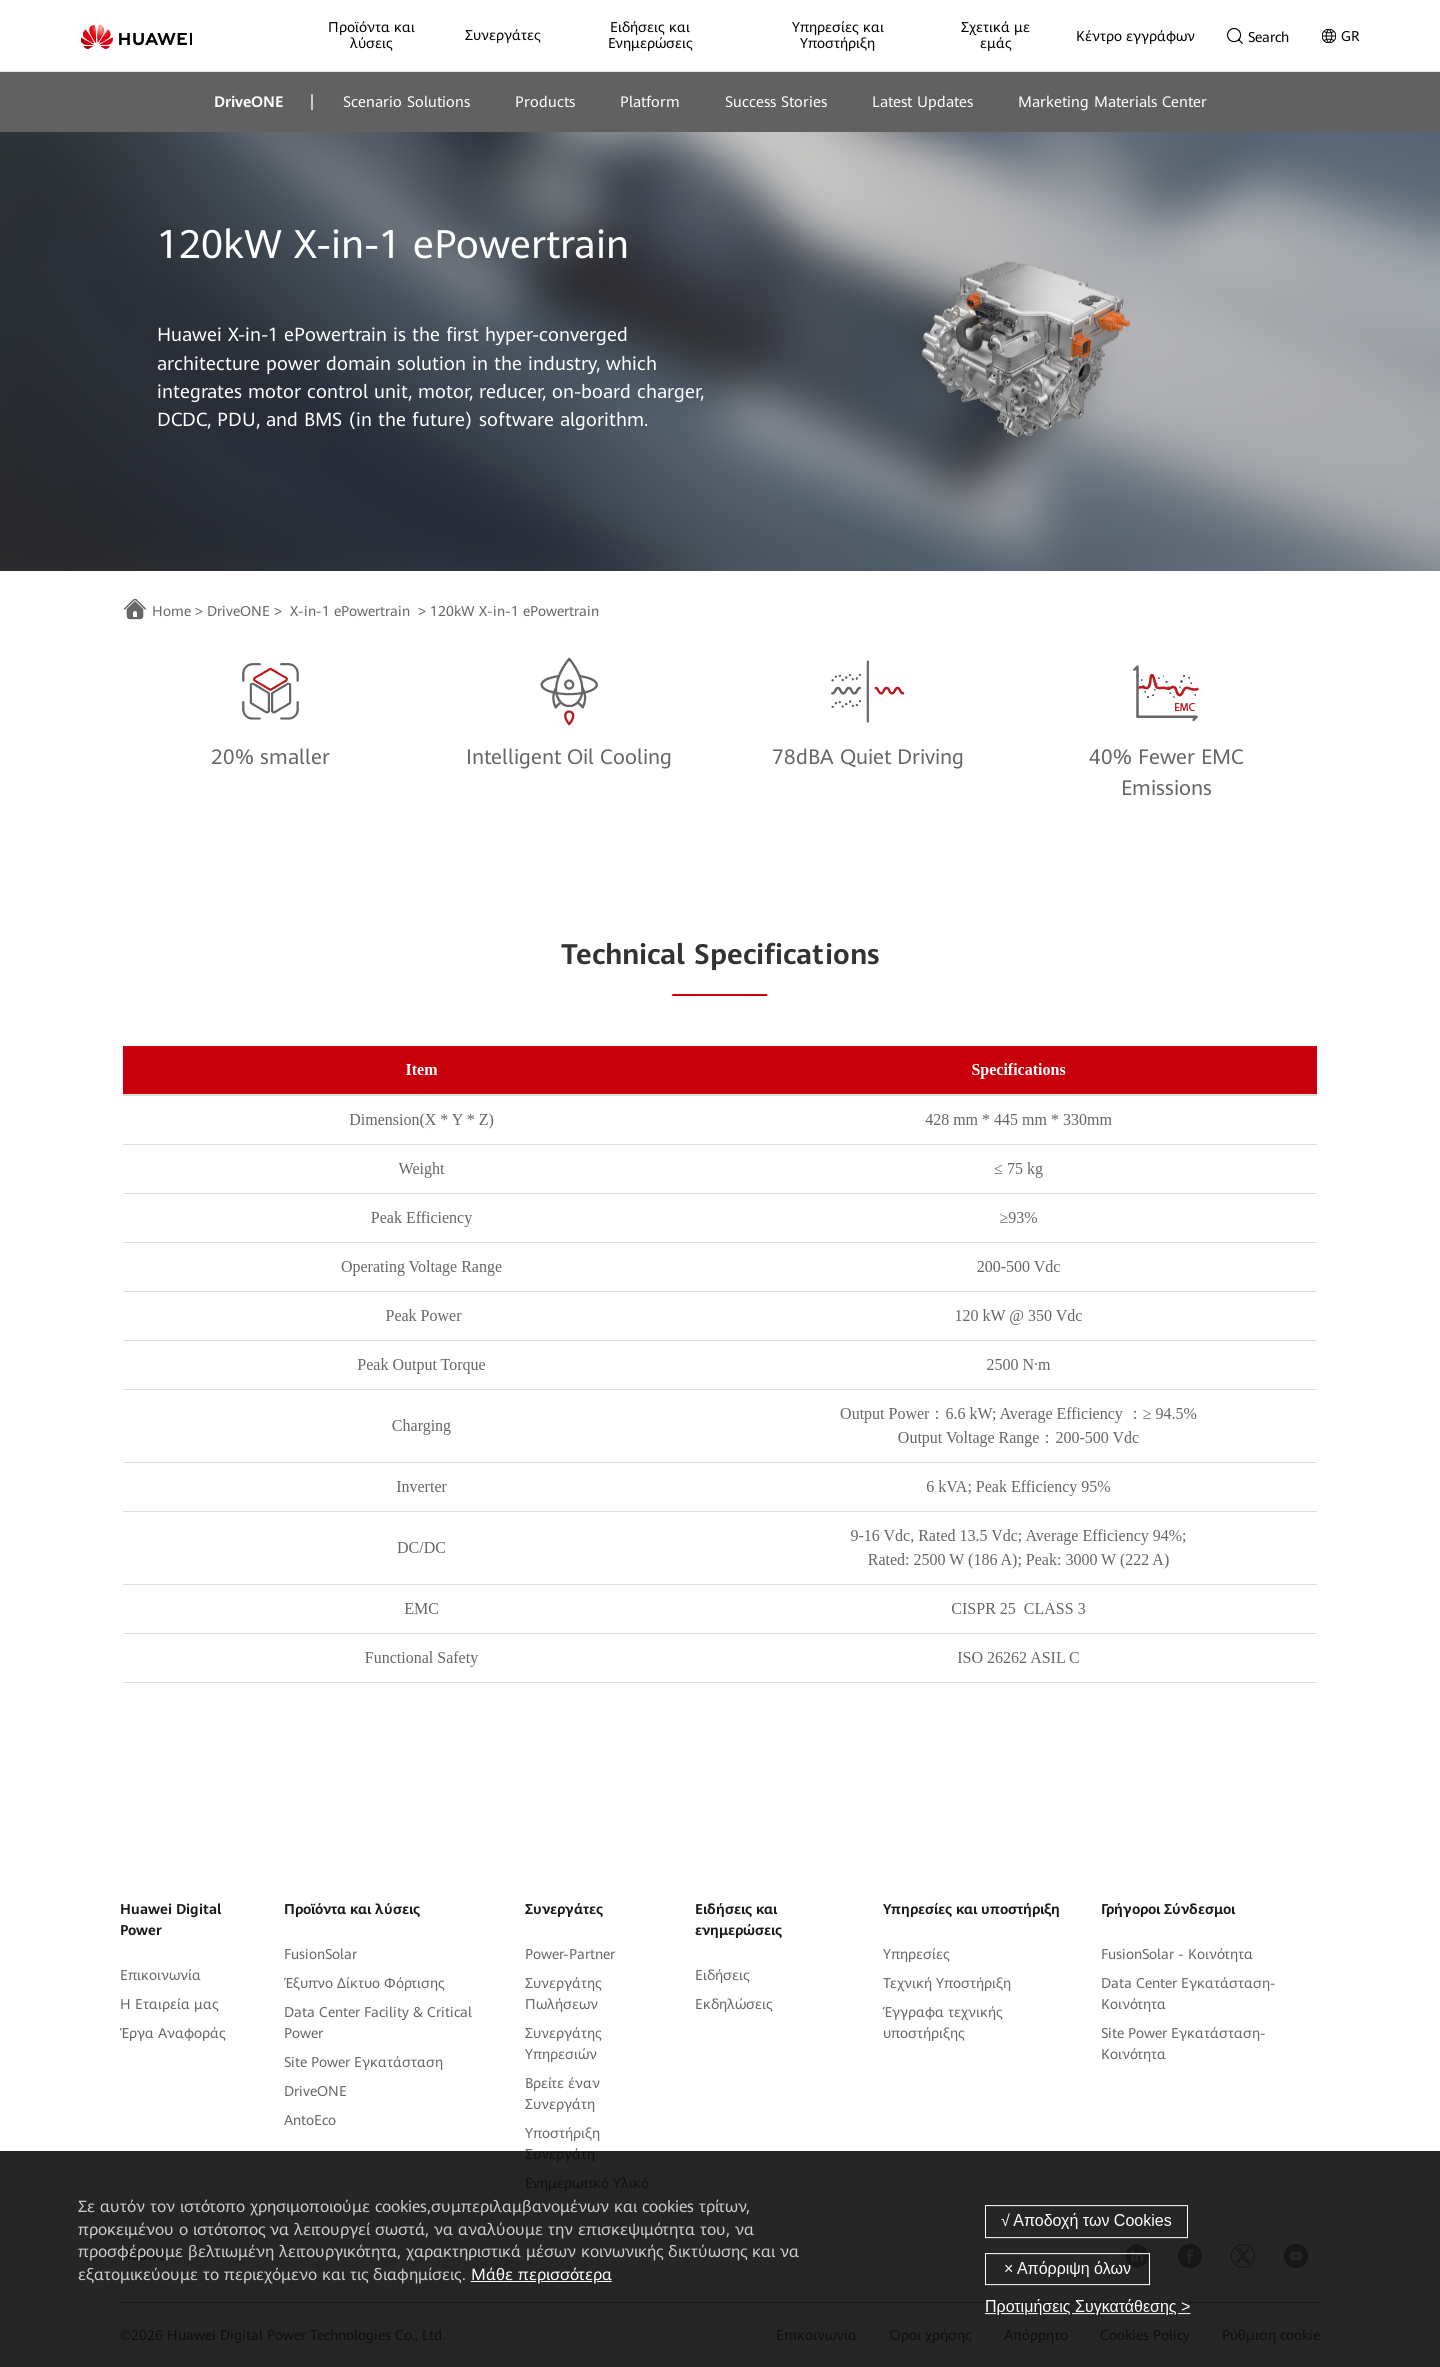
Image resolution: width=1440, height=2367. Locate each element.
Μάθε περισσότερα (541, 2274)
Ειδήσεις (722, 1975)
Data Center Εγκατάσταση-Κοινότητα (1188, 1993)
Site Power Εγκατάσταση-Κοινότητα (1183, 2043)
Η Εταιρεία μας (169, 2004)
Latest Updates (922, 102)
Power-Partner (570, 1954)
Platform (650, 102)
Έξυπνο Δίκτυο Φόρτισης (364, 1983)
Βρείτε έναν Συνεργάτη (562, 2093)
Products (545, 102)
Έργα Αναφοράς (173, 2033)
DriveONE (248, 102)
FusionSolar (320, 1954)
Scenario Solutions (406, 102)
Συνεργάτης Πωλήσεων (563, 1993)
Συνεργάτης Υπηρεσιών (563, 2043)
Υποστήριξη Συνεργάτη (562, 2143)
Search (1258, 36)
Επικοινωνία (160, 1975)
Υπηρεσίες (916, 1954)
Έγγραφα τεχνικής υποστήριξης (943, 2022)
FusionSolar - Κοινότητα (1177, 1954)
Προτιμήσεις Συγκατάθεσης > (1087, 2306)
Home (171, 611)
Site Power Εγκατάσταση (363, 2062)
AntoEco (310, 2120)
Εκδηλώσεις (734, 2004)
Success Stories (776, 102)
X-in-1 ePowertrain (350, 611)
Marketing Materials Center (1112, 102)
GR (1340, 36)
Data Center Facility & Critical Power (378, 2022)
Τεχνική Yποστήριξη (947, 1983)
